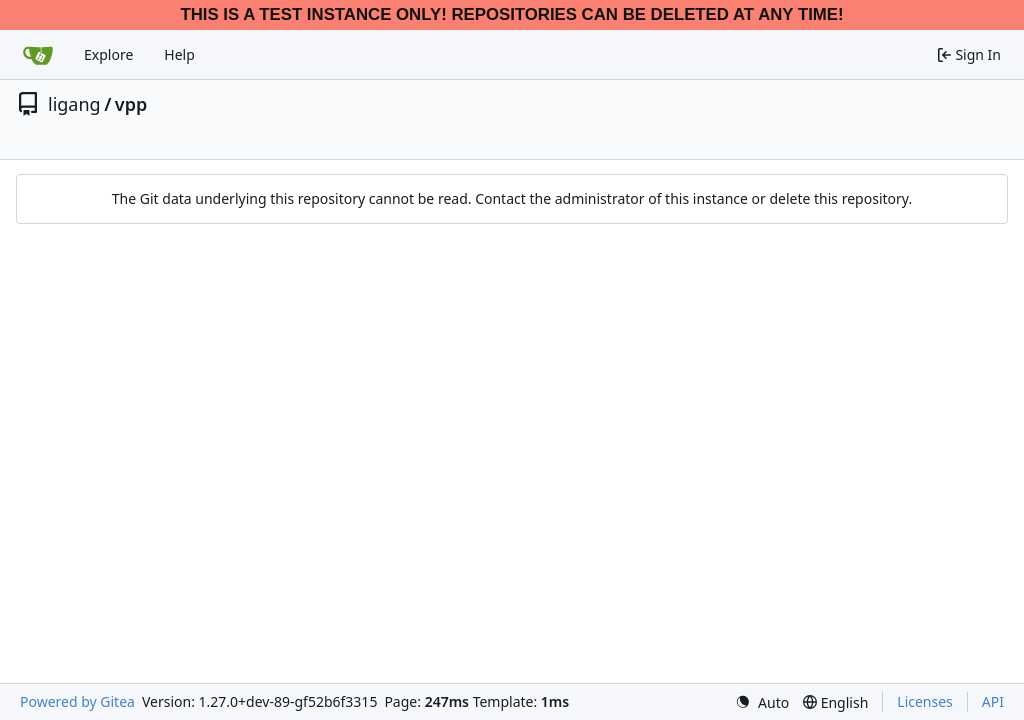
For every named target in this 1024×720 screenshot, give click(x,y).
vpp (131, 104)
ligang (74, 104)
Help (179, 54)
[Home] (38, 55)
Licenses (925, 701)
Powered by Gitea (77, 701)
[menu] (762, 702)
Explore (108, 54)
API (993, 701)
